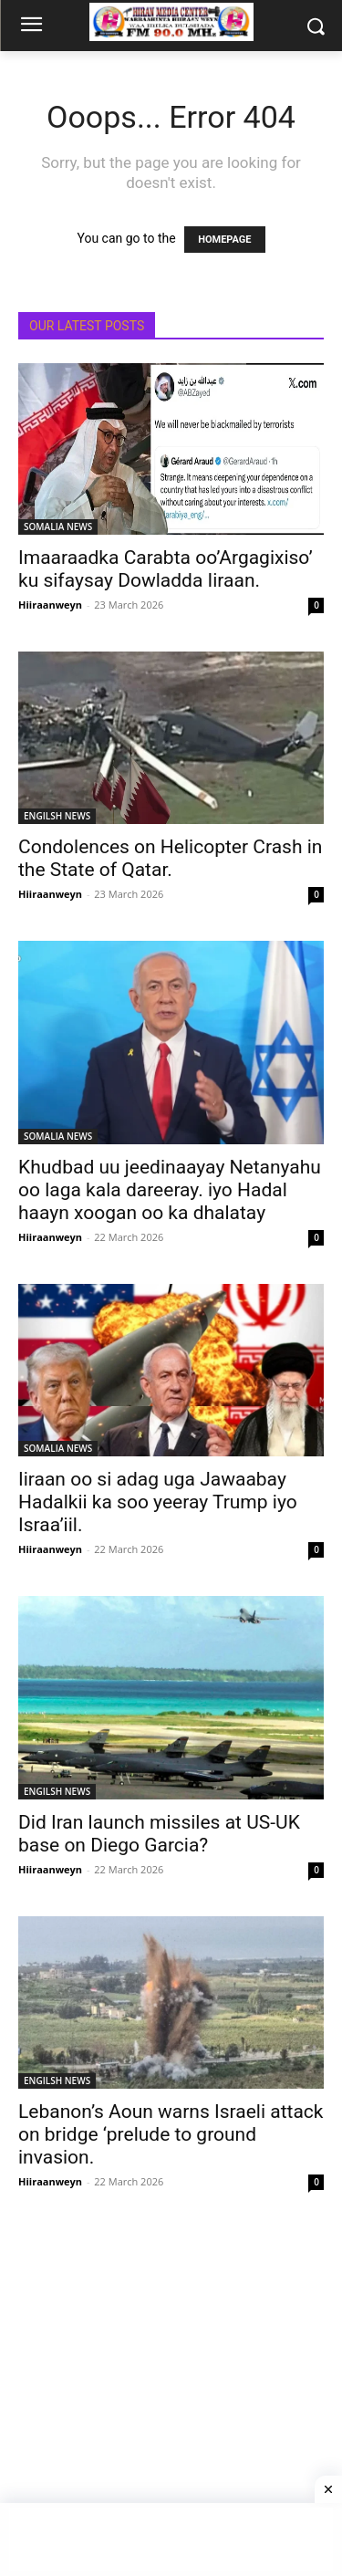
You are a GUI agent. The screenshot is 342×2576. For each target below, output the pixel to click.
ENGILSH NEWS (57, 815)
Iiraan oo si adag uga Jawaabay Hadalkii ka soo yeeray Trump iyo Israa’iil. (157, 1502)
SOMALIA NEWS (58, 526)
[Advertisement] (171, 2399)
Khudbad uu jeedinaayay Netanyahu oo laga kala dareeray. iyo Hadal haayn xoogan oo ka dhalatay (169, 1190)
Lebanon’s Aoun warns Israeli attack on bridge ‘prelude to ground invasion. (170, 2134)
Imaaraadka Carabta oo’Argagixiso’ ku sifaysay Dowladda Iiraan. (165, 569)
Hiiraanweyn (50, 604)
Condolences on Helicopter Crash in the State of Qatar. (170, 858)
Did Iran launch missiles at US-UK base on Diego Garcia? (159, 1833)
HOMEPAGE (224, 239)
